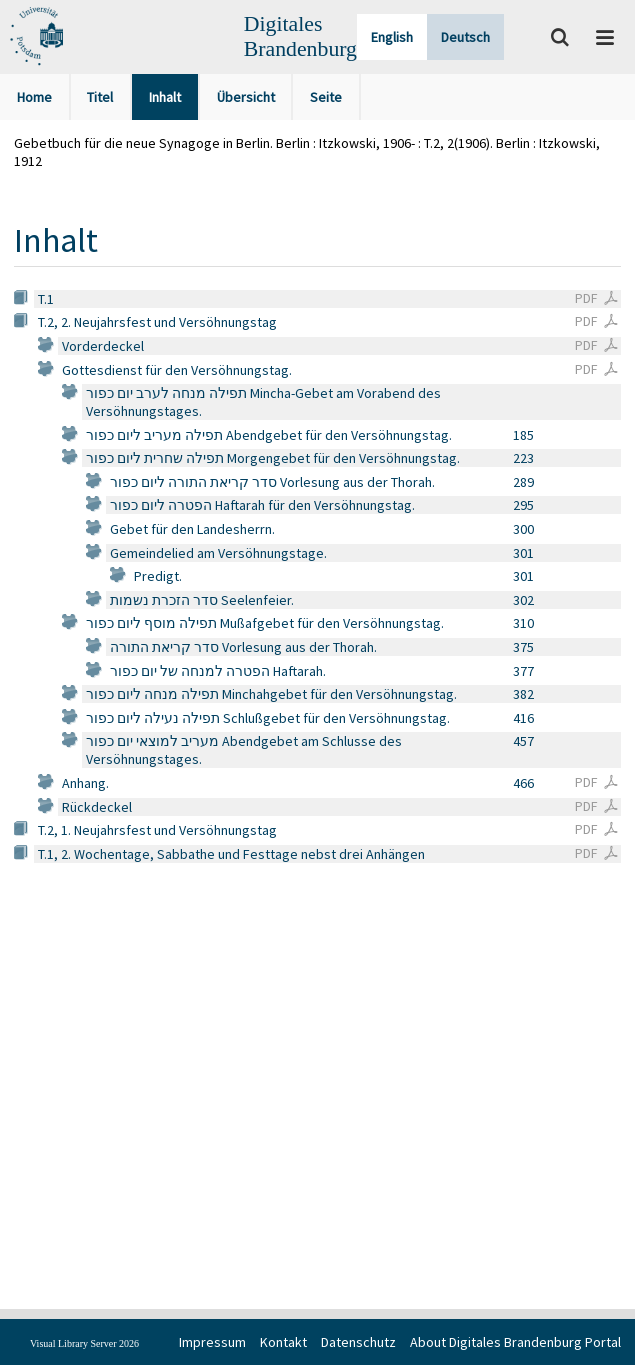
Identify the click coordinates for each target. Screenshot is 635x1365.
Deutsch (465, 37)
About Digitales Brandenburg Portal (515, 1342)
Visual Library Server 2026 (84, 1343)
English (392, 37)
